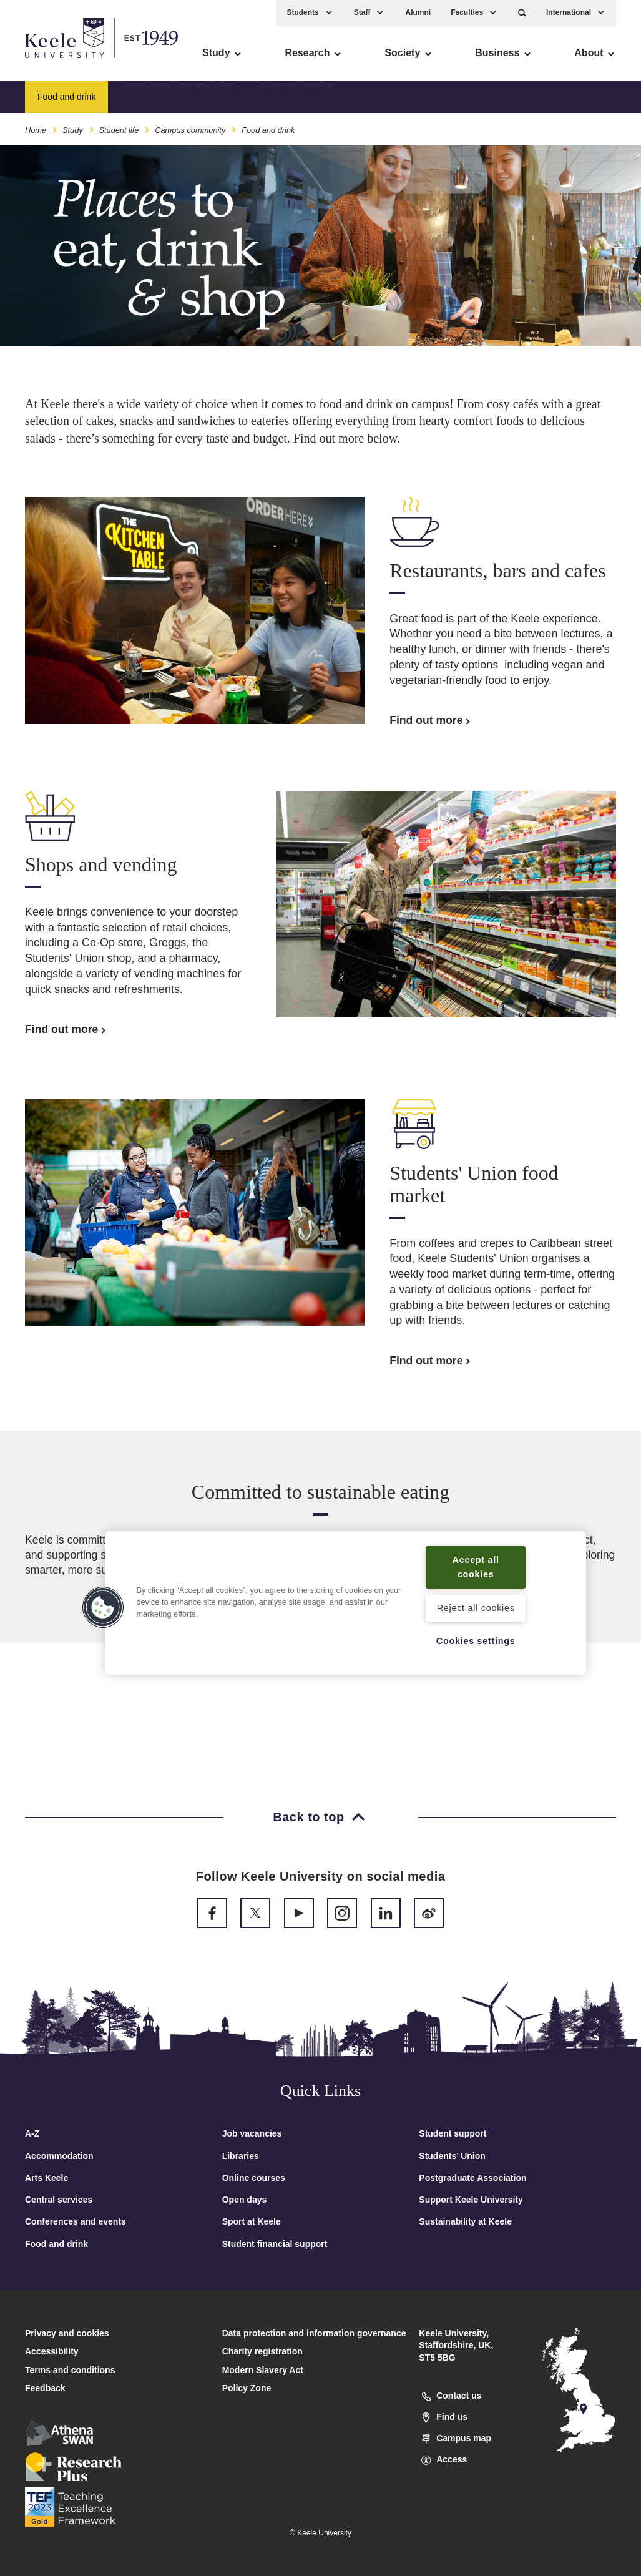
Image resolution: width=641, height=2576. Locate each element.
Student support (452, 2133)
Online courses (253, 2178)
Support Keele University (471, 2200)
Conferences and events (75, 2221)
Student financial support (275, 2244)
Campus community (190, 130)
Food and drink (56, 2244)
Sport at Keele (251, 2221)
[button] (522, 12)
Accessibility (46, 62)
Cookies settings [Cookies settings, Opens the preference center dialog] (476, 1641)
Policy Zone (247, 2388)
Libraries (240, 2156)
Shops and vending (295, 97)
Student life (119, 130)
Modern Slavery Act (262, 2370)
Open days (244, 2200)
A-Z (32, 2133)
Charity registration (262, 2351)
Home (35, 130)
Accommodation (59, 2156)
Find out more (430, 720)
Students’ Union (452, 2156)
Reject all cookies (476, 1608)
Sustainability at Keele (465, 2221)
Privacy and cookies (67, 2333)
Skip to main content (66, 62)
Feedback (45, 2388)
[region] (345, 1602)
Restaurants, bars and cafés (178, 97)
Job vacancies (252, 2133)
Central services (58, 2200)
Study (72, 130)
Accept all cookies (476, 1567)
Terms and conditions (70, 2370)
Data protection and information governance (314, 2333)
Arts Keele (46, 2178)
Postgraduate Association (472, 2178)
